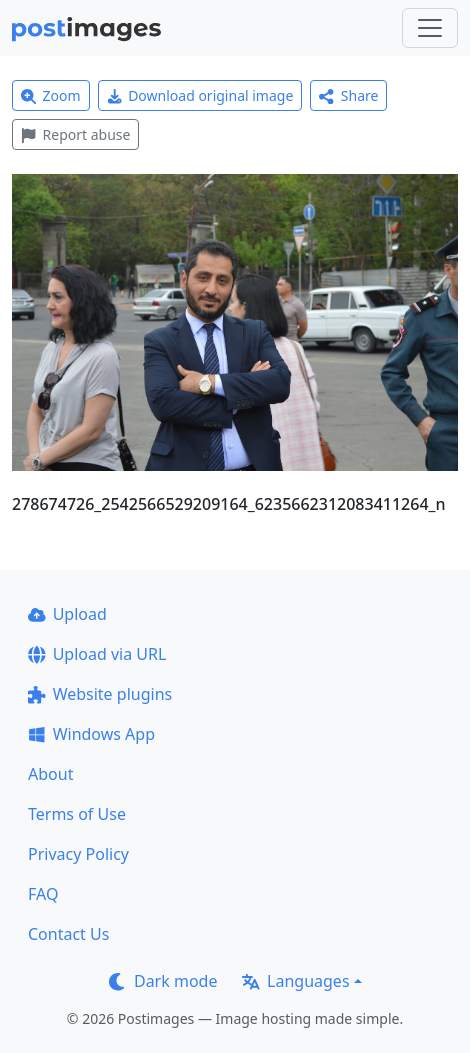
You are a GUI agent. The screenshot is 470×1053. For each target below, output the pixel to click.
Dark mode (163, 981)
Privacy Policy (78, 854)
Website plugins (100, 694)
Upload (67, 614)
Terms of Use (77, 814)
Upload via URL (97, 654)
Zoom (51, 95)
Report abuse (75, 134)
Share (348, 95)
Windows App (91, 734)
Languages (295, 981)
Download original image (200, 95)
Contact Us (68, 934)
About (50, 774)
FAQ (43, 894)
